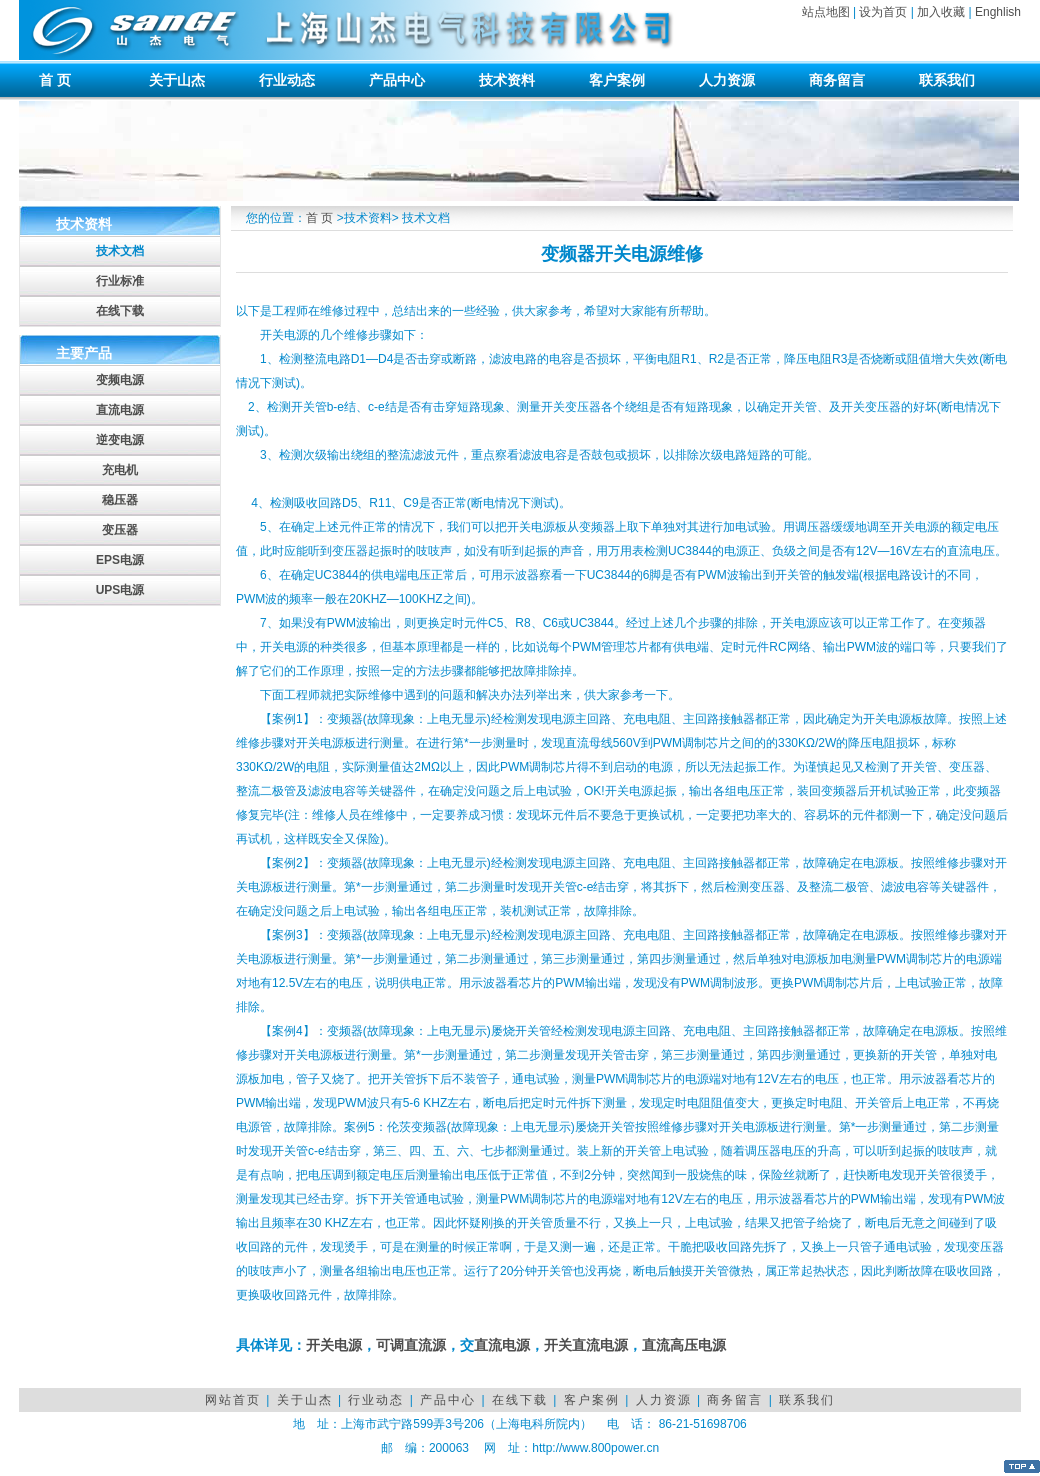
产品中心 (397, 80)
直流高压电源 (684, 1345)
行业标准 (120, 281)
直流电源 (120, 410)
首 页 (55, 80)
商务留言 (837, 80)
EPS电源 (120, 560)
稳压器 (120, 500)
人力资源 (727, 80)
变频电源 (120, 380)
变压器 (120, 530)
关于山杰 (177, 80)
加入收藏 (941, 12)
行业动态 (287, 80)
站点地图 (826, 12)
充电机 (120, 470)
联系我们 (947, 80)
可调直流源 (411, 1345)
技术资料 (507, 80)
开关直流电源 (586, 1345)
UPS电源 (120, 590)
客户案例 (617, 80)
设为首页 (883, 12)
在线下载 (120, 311)
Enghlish (998, 12)
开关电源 (334, 1345)
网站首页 (233, 1400)
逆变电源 (120, 440)
